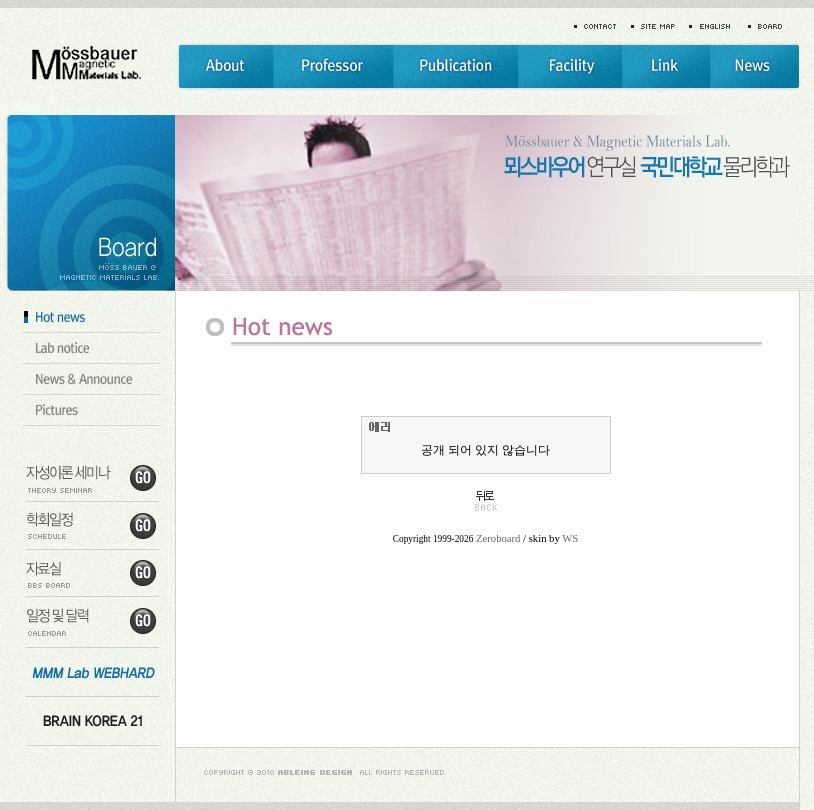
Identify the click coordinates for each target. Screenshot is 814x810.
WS (570, 538)
